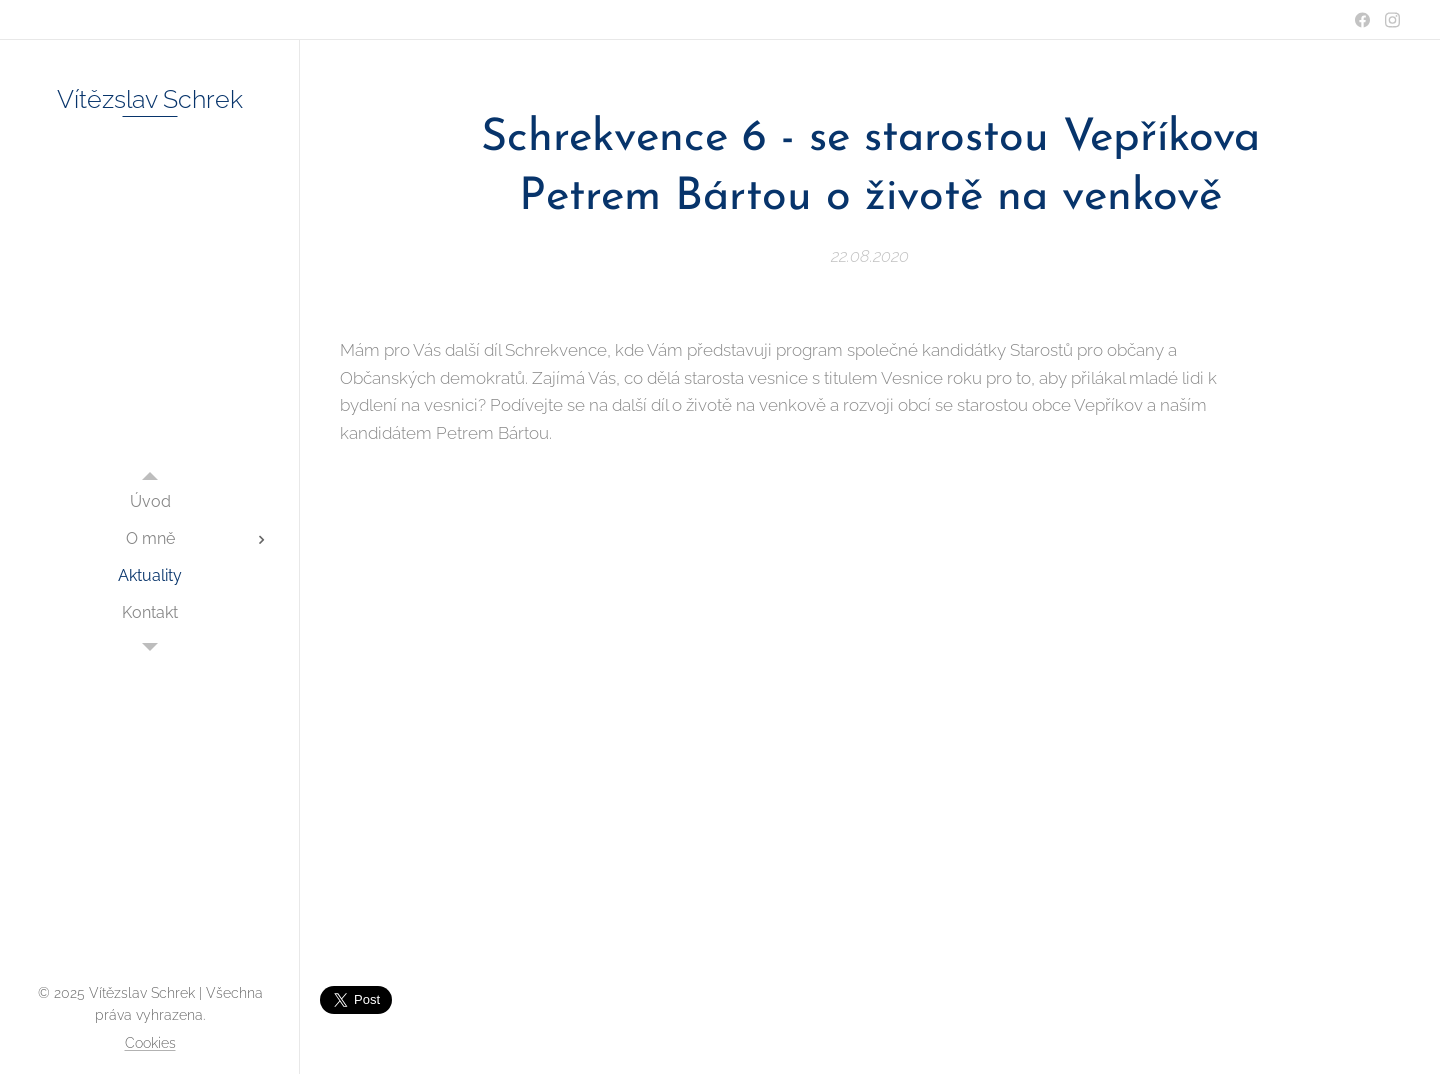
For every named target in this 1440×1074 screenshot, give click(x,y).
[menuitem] (150, 501)
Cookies (150, 1043)
